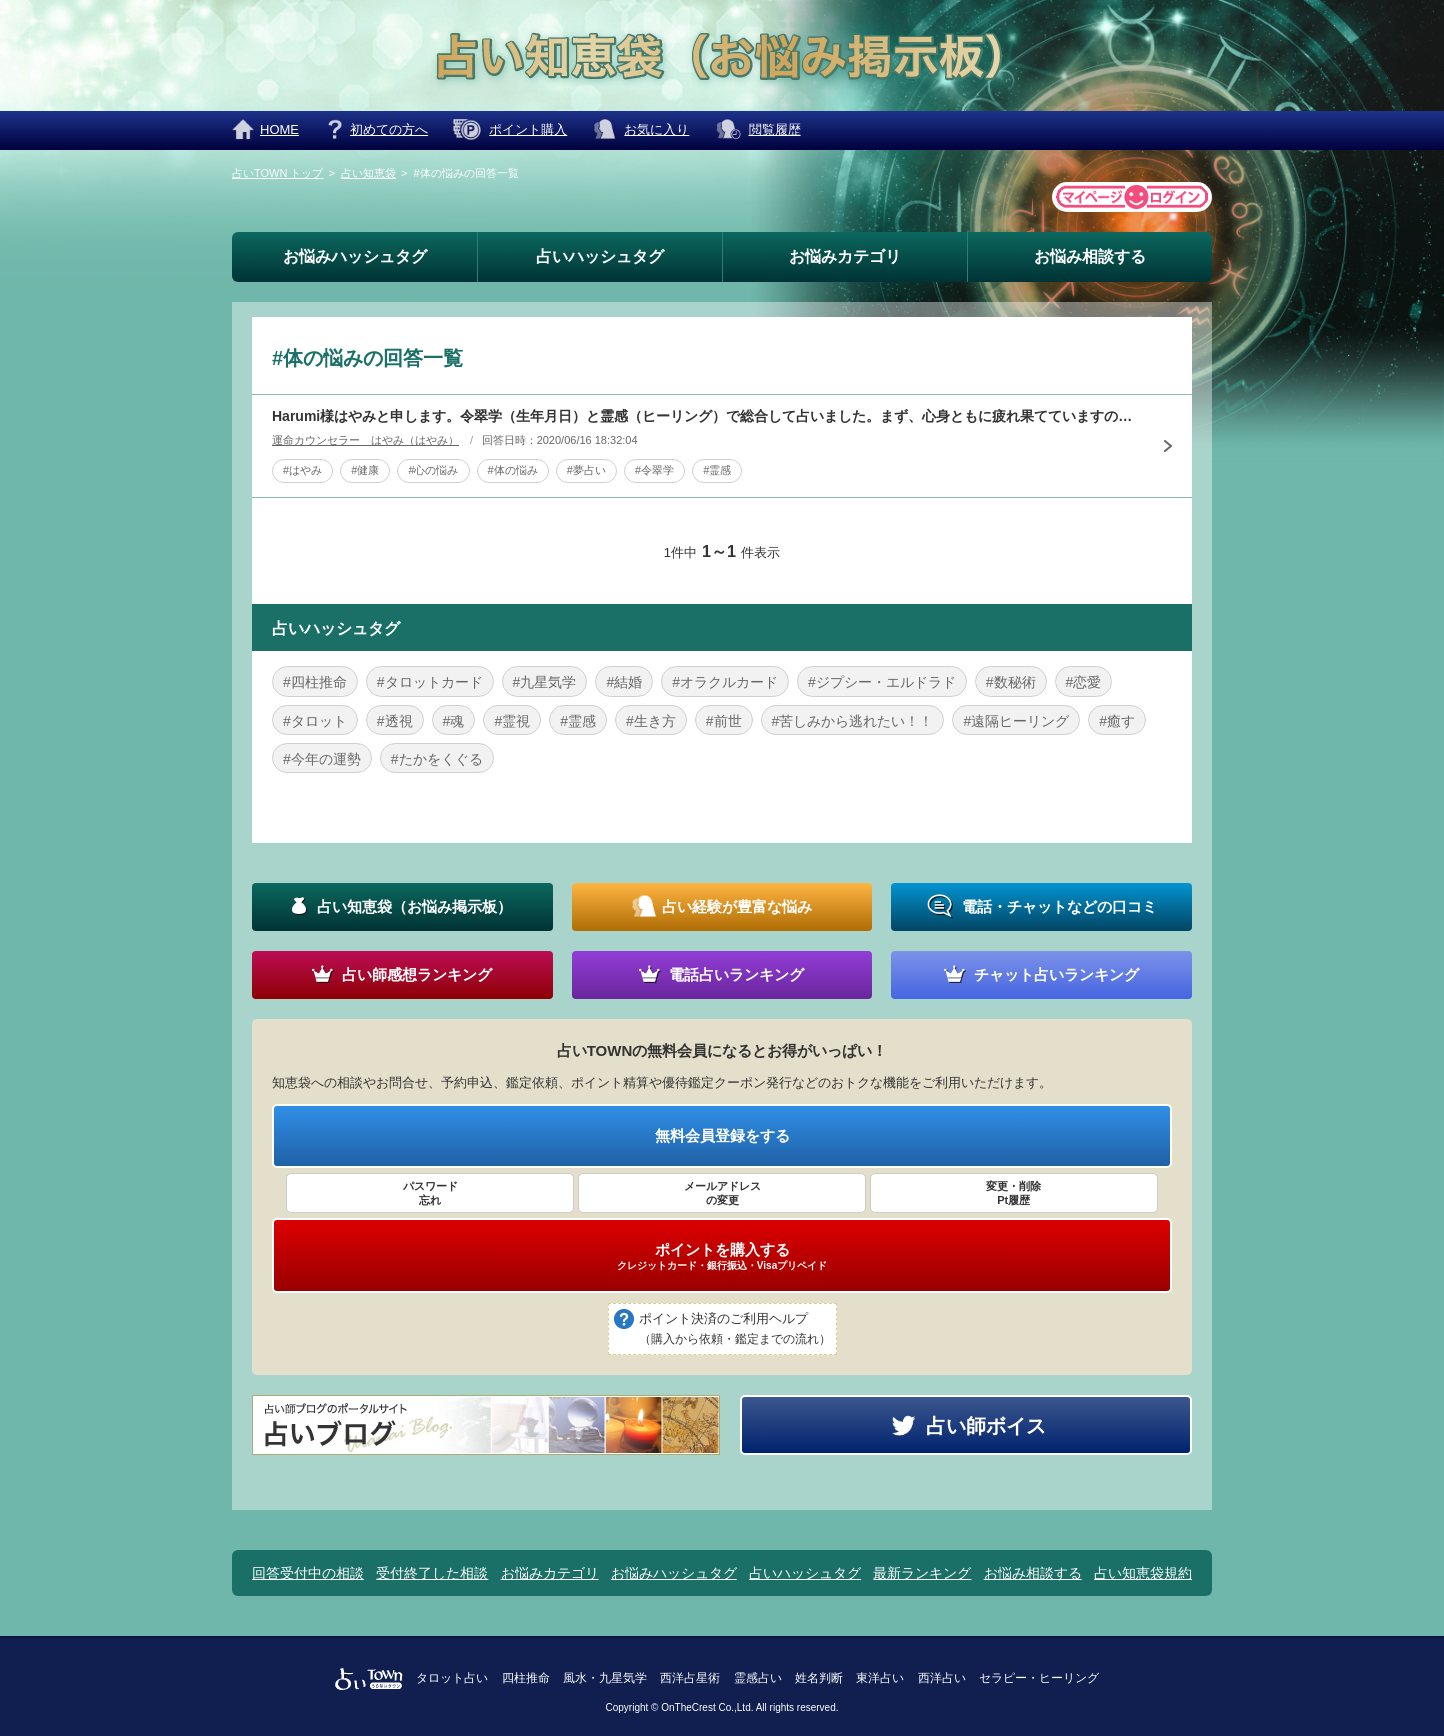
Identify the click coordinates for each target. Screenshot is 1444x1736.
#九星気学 (545, 682)
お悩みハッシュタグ (355, 256)
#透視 (395, 721)
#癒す (1117, 721)
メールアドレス (722, 1194)
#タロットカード (430, 682)
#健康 (365, 470)
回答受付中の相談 (308, 1573)
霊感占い (758, 1678)
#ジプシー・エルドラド (882, 682)
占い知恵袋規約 (1143, 1573)
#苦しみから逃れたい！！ (853, 721)
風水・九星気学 (605, 1678)
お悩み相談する (1090, 256)
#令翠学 (654, 470)
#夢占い (586, 470)
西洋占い (942, 1678)
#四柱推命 (315, 682)
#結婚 (624, 682)
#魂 (454, 721)
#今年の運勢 (322, 759)
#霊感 (717, 470)
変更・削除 (1014, 1194)
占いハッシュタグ (600, 256)
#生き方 (651, 721)
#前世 (724, 721)
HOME (279, 129)
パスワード (430, 1194)
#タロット (315, 721)
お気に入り (656, 129)
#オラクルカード (725, 682)
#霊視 (512, 721)
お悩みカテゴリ (845, 256)
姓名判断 (819, 1678)
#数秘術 (1011, 682)
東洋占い (880, 1678)
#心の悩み (433, 470)
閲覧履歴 (775, 129)
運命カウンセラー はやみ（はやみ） (365, 440)
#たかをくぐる (437, 759)
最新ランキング (922, 1573)
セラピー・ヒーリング (1039, 1678)
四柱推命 (526, 1678)
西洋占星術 (690, 1678)
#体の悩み (513, 470)
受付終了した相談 (432, 1573)
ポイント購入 (528, 129)
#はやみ (302, 470)
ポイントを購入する (722, 1256)
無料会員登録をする (722, 1135)
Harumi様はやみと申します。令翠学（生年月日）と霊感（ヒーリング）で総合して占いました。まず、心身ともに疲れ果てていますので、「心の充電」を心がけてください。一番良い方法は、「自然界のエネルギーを (707, 416)
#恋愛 (1084, 682)
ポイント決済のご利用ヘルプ (735, 1330)
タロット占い (452, 1678)
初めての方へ (389, 129)
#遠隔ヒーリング (1016, 721)
